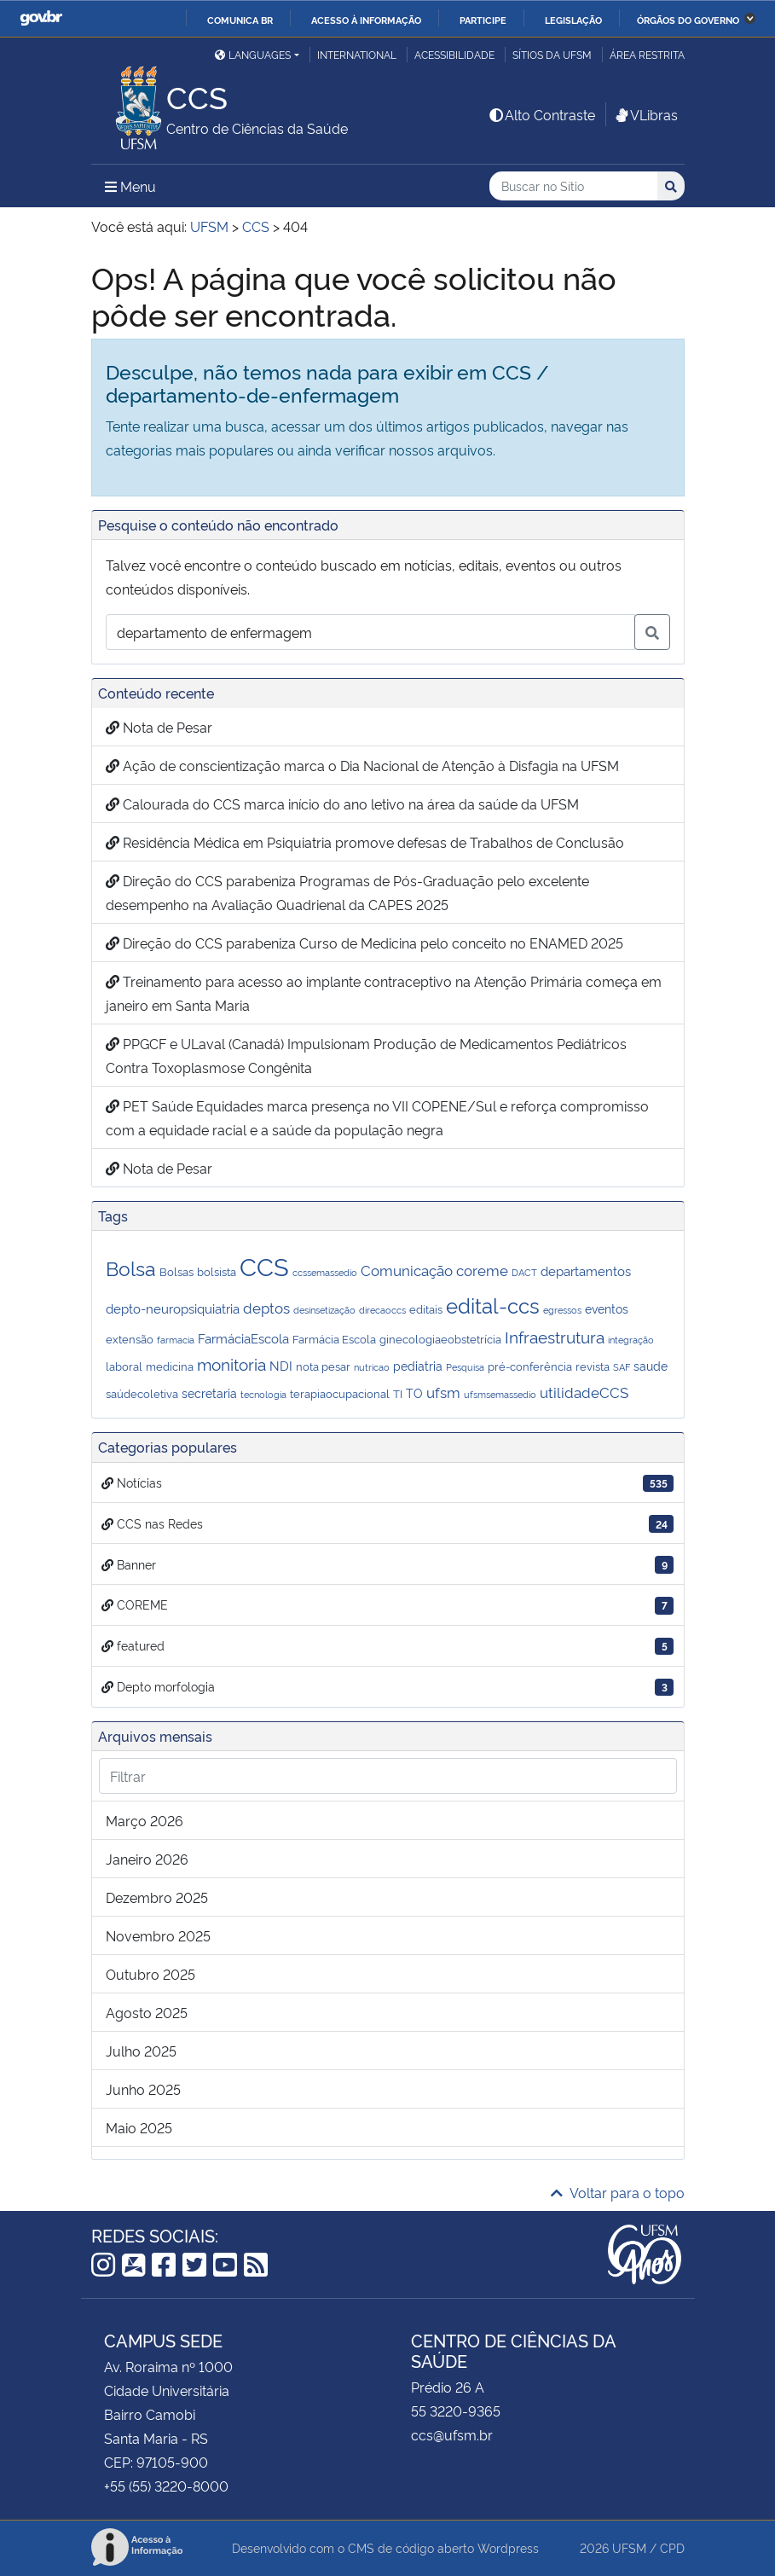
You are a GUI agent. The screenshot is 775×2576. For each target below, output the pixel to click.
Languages (253, 54)
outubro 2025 (150, 1973)
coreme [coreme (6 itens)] (482, 1269)
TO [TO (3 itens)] (414, 1392)
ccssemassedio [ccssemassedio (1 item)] (324, 1272)
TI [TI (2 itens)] (397, 1393)
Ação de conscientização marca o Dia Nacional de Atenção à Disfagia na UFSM (362, 765)
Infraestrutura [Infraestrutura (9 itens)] (554, 1337)
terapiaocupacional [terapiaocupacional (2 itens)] (340, 1393)
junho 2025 (143, 2089)
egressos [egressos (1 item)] (562, 1309)
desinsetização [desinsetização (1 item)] (324, 1309)
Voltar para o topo (618, 2192)
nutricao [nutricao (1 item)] (372, 1367)
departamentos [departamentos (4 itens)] (586, 1270)
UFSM (629, 2547)
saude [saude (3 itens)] (650, 1365)
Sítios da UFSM (552, 54)
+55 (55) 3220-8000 (166, 2485)
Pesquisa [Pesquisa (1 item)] (465, 1367)
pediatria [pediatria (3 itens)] (417, 1365)
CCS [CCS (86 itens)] (264, 1265)
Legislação (573, 19)
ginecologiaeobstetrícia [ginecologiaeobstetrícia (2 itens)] (440, 1338)
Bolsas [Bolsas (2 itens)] (176, 1271)
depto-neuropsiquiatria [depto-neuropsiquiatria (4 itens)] (173, 1308)
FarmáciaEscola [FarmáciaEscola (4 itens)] (243, 1338)
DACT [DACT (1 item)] (524, 1272)
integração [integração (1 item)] (631, 1339)
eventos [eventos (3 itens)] (606, 1308)
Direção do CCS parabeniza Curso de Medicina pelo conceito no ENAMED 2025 (364, 942)
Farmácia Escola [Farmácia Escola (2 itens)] (334, 1338)
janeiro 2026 (147, 1858)
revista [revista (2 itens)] (592, 1365)
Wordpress (508, 2547)
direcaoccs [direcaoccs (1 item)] (382, 1309)
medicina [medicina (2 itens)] (170, 1365)
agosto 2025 (147, 2012)
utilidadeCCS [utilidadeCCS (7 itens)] (584, 1391)
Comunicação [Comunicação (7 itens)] (407, 1269)
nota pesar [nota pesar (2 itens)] (323, 1365)
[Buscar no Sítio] (573, 186)
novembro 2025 (158, 1935)
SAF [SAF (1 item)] (621, 1367)
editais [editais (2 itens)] (425, 1308)
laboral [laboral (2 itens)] (124, 1365)
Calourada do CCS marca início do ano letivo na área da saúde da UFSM (342, 803)
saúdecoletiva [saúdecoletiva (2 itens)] (142, 1393)
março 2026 (144, 1820)
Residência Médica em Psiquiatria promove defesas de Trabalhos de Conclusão (367, 842)
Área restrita (647, 54)
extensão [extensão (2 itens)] (129, 1338)
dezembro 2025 (157, 1897)
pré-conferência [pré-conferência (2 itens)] (530, 1365)
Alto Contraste (541, 114)
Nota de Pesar (159, 726)
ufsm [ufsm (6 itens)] (443, 1391)
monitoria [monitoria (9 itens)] (231, 1364)
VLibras (645, 114)
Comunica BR (240, 19)
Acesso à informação (366, 19)
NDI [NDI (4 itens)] (280, 1365)
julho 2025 (141, 2050)
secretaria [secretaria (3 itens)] (209, 1392)
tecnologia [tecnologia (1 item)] (263, 1394)
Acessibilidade (454, 54)
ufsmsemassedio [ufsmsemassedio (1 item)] (500, 1394)
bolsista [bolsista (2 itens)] (216, 1271)
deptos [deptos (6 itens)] (266, 1307)
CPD (672, 2547)
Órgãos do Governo (688, 19)
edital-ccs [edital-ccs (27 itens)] (493, 1305)
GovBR (41, 18)
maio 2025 (139, 2127)
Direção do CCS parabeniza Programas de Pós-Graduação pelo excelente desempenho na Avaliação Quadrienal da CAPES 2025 (347, 892)
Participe (483, 19)
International (356, 54)
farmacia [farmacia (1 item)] (175, 1339)
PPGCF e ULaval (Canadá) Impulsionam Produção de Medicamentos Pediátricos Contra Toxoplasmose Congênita (366, 1055)
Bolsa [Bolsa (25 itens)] (131, 1267)
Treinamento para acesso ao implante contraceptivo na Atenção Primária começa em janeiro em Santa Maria (384, 993)
